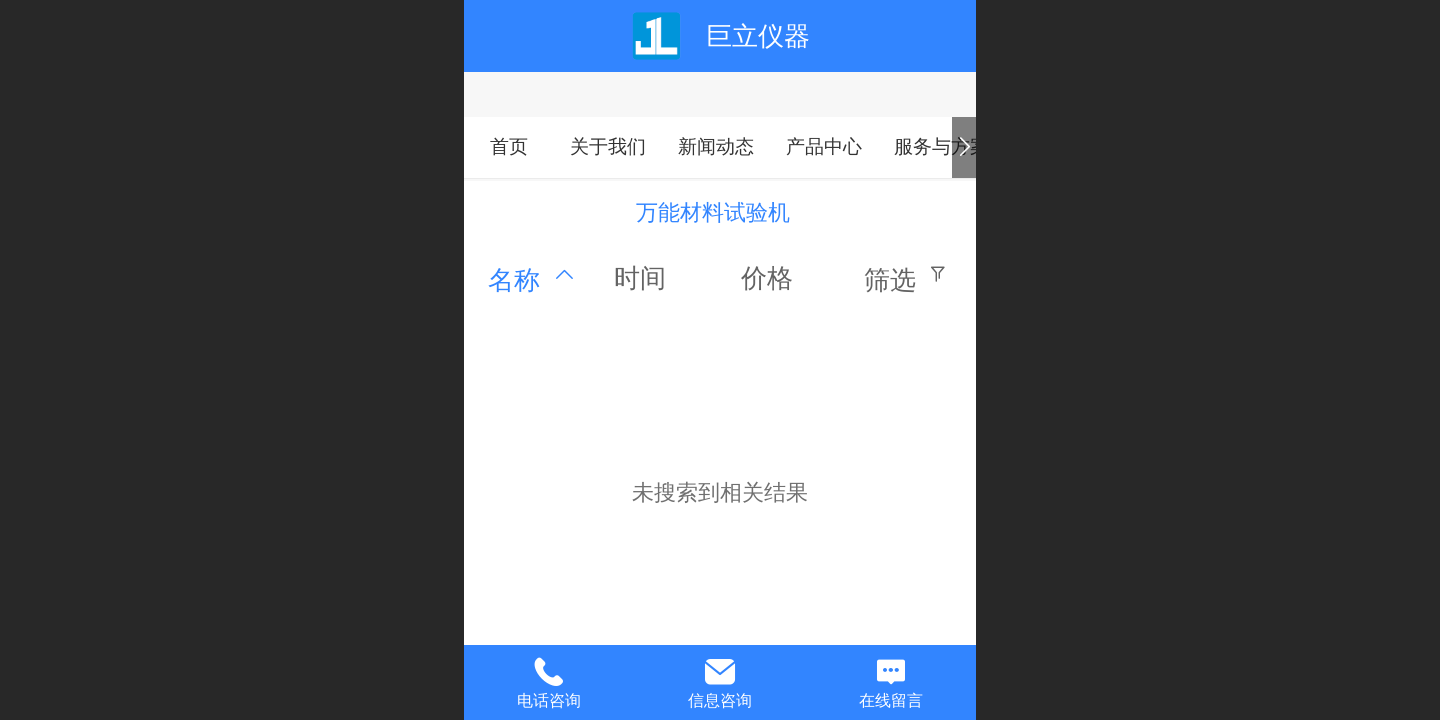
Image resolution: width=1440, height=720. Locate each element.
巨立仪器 (758, 36)
